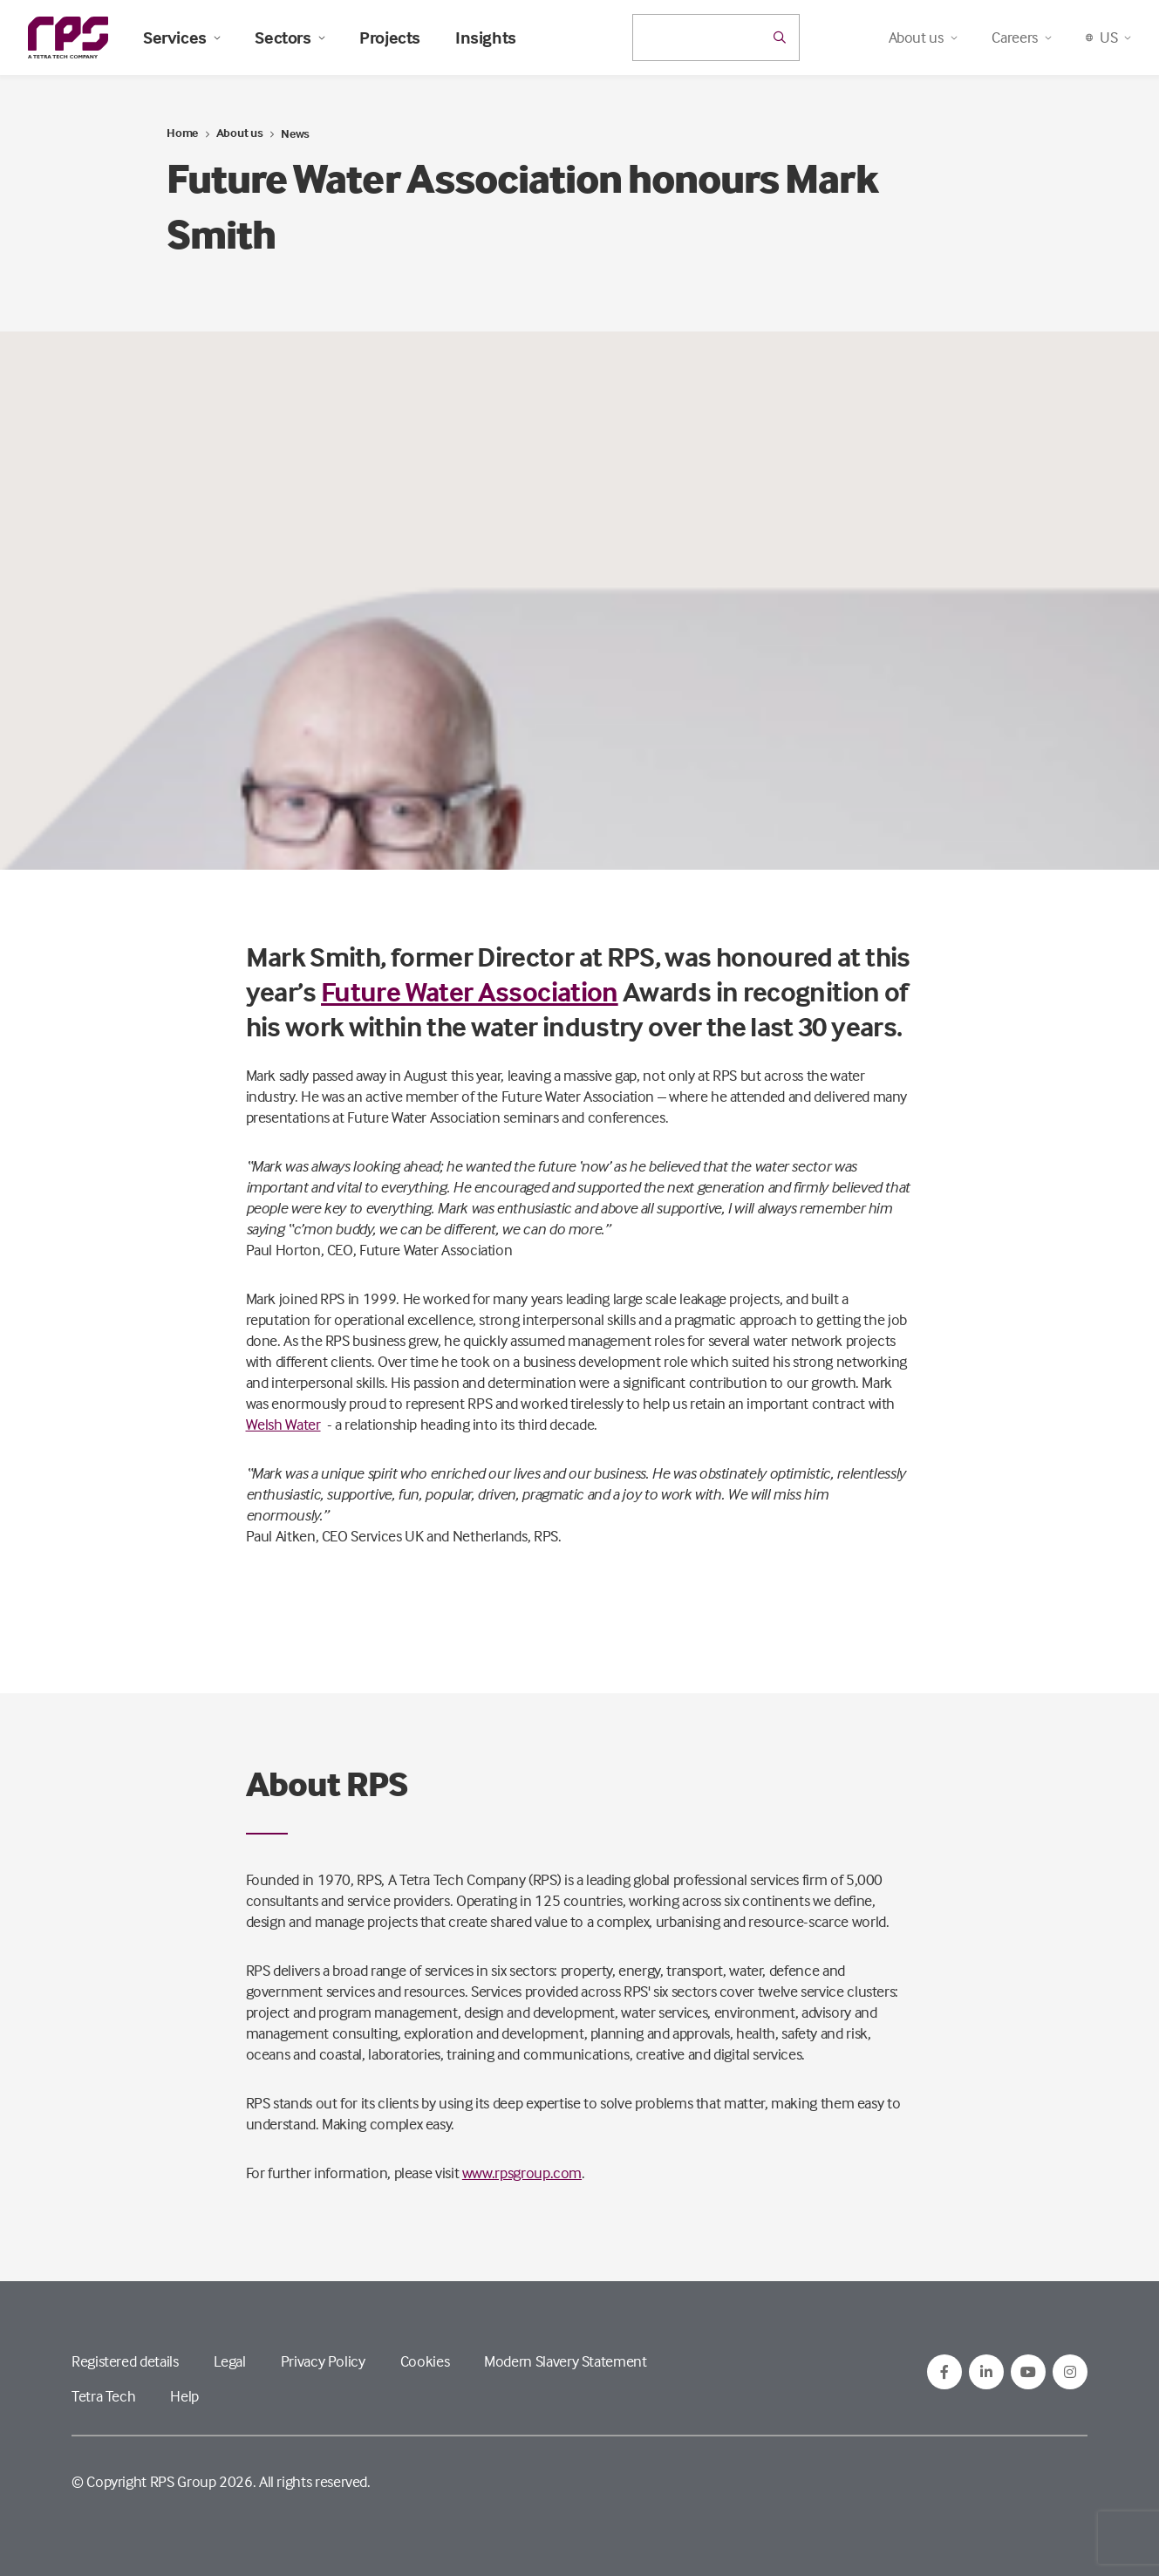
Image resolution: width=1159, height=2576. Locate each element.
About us (239, 132)
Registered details (125, 2361)
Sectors (289, 37)
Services (181, 37)
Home (182, 132)
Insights (485, 37)
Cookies (424, 2361)
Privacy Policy (323, 2361)
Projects (389, 37)
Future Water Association (469, 991)
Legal (230, 2361)
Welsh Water (283, 1424)
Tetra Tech (103, 2396)
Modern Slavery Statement (565, 2361)
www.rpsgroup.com (522, 2173)
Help (184, 2396)
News (295, 133)
